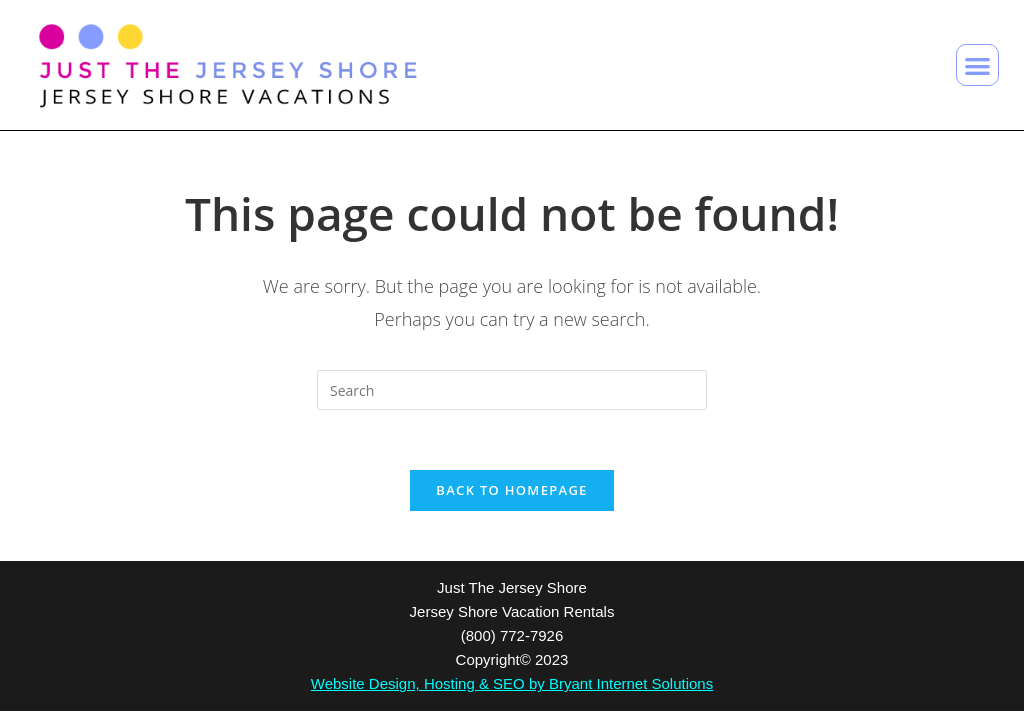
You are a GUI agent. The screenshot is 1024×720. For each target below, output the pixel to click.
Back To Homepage (511, 490)
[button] (977, 65)
